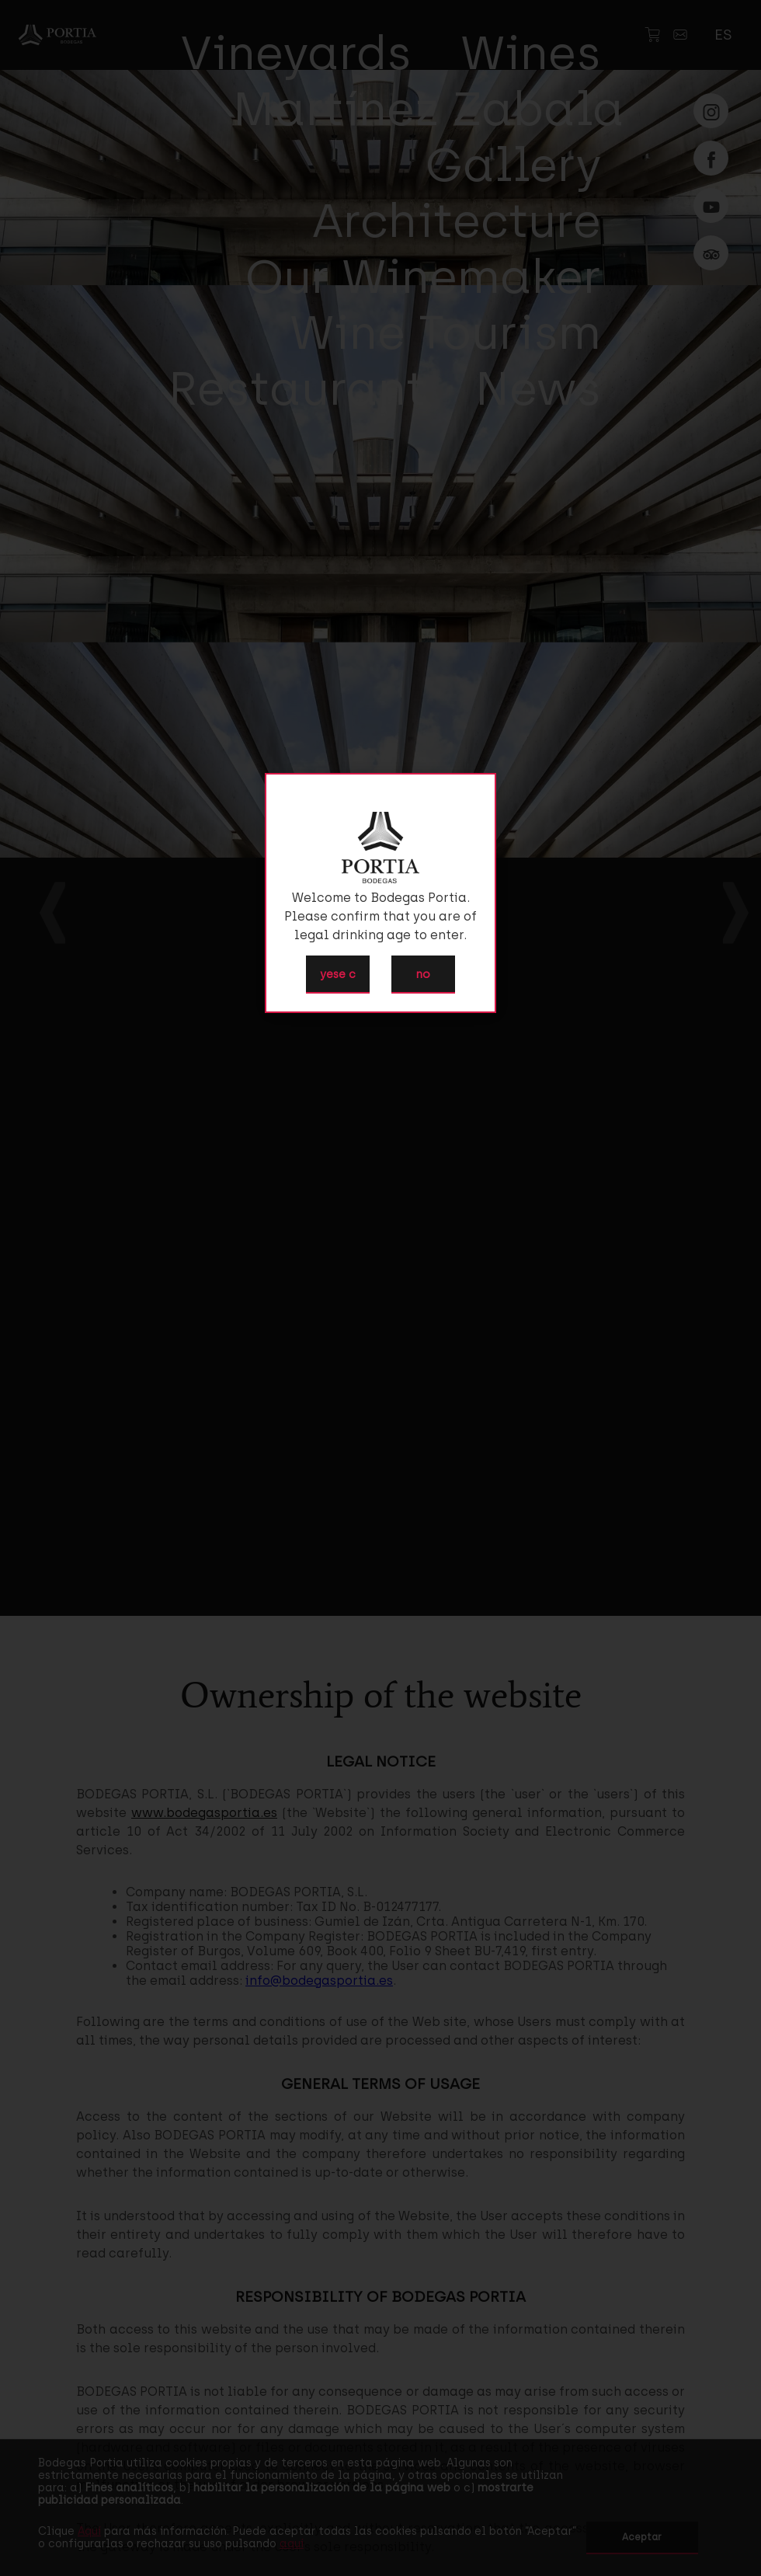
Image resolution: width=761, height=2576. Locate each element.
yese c (338, 974)
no (423, 974)
